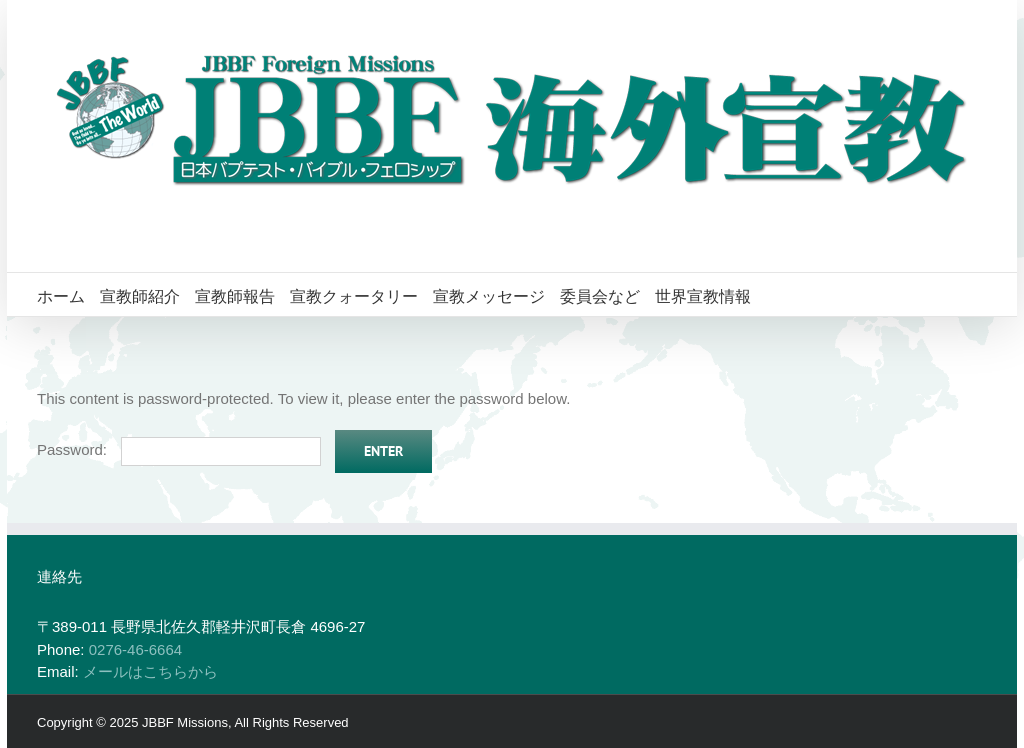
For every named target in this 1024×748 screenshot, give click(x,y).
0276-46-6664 (135, 649)
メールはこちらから (150, 671)
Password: (179, 449)
